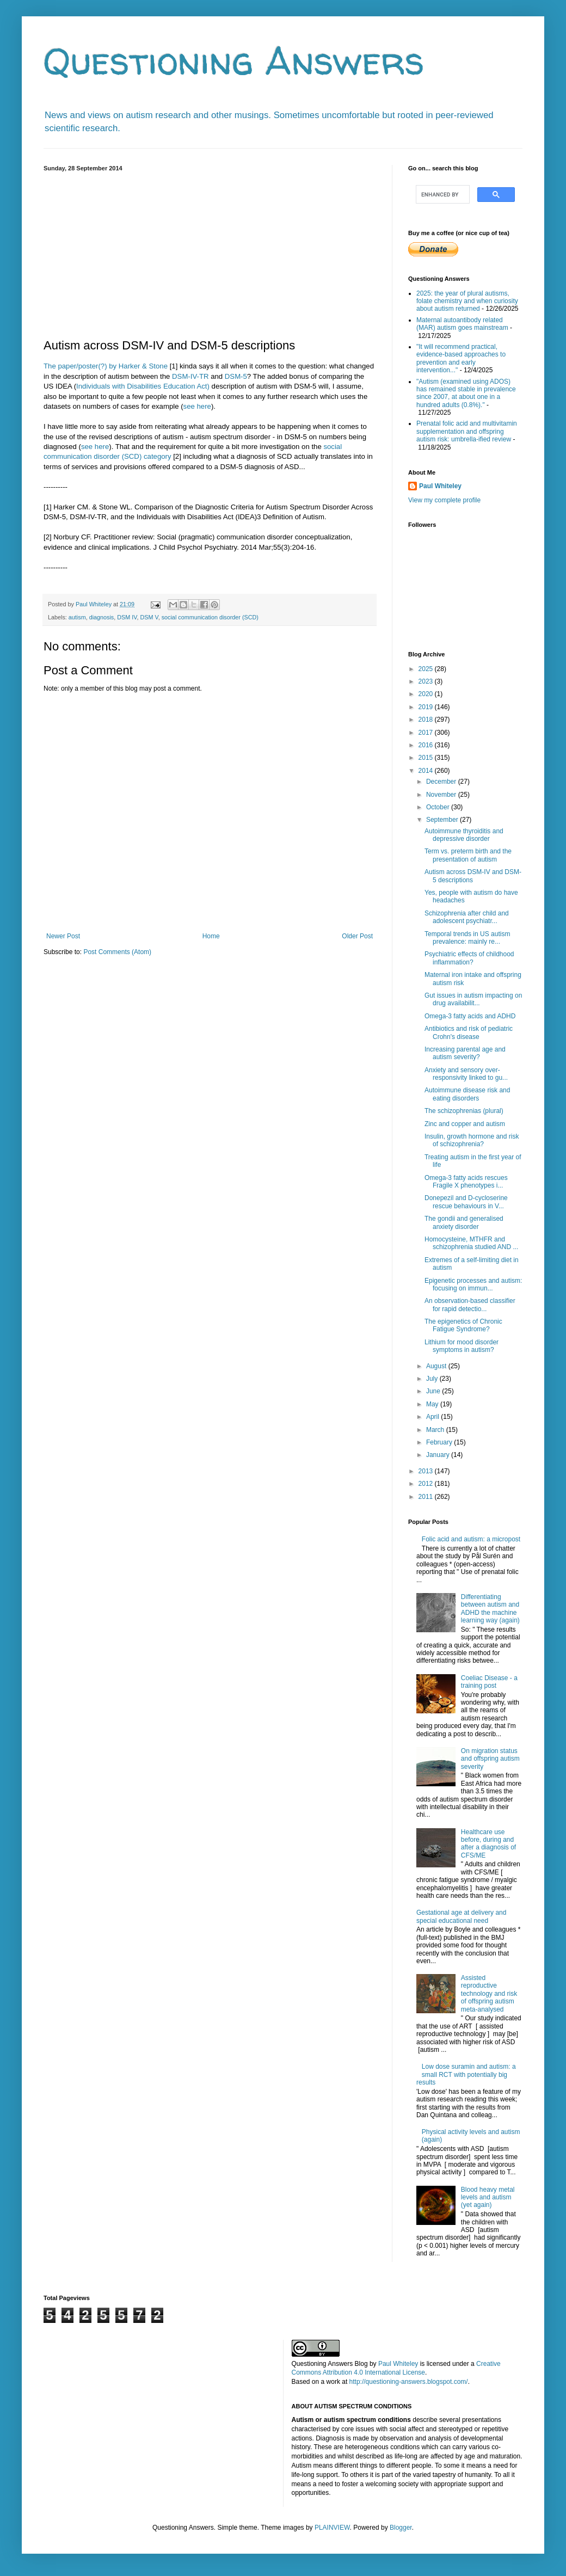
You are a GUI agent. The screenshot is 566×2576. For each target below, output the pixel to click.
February (440, 1442)
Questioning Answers (234, 60)
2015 (427, 757)
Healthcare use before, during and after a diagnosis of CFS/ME (488, 1843)
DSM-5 (236, 376)
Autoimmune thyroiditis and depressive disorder (463, 835)
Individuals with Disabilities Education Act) (143, 386)
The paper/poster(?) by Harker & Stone (106, 366)
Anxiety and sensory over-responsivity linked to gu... (466, 1073)
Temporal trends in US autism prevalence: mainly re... (467, 937)
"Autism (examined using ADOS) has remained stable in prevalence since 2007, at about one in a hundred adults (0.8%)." (466, 393)
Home (211, 936)
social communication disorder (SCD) (210, 617)
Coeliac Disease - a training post (489, 1681)
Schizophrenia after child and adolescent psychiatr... (466, 917)
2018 (427, 719)
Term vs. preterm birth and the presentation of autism (468, 855)
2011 (427, 1497)
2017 (427, 732)
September (443, 819)
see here (197, 406)
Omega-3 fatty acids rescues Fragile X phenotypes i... (466, 1181)
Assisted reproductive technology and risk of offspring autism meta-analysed (489, 1993)
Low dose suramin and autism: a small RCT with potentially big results (466, 2074)
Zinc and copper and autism (464, 1124)
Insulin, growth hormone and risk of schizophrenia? (471, 1140)
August (437, 1366)
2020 (427, 694)
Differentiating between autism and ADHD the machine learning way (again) (490, 1608)
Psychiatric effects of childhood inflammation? (469, 958)
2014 (427, 770)
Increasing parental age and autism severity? (465, 1053)
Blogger (401, 2527)
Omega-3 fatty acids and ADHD (469, 1016)
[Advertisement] (210, 253)
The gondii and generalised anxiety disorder (463, 1222)
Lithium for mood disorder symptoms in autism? (461, 1346)
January (438, 1455)
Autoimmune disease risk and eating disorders (467, 1094)
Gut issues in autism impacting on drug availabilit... (473, 999)
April (433, 1417)
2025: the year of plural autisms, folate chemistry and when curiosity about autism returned (467, 301)
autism (77, 617)
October (438, 807)
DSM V (149, 617)
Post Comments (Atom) (117, 952)
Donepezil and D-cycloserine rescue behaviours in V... (466, 1201)
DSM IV (127, 617)
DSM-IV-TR (190, 376)
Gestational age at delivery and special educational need (461, 1916)
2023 (427, 681)
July (433, 1378)
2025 (427, 669)
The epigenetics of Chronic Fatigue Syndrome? (463, 1325)
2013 (427, 1471)
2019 (427, 707)
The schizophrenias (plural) (463, 1111)
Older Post (357, 936)
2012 (427, 1483)
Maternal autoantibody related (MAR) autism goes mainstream (462, 323)
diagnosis (101, 617)
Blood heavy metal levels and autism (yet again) (488, 2197)
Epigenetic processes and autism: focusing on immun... (473, 1284)
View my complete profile (444, 500)
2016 (427, 745)
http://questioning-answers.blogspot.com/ (408, 2382)
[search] (441, 194)
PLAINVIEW (332, 2527)
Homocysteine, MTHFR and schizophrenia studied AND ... (471, 1243)
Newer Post (63, 936)
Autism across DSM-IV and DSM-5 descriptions (472, 875)
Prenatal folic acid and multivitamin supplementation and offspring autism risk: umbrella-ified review (466, 431)
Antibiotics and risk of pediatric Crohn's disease (468, 1032)
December (442, 781)
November (442, 794)
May (433, 1404)
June (434, 1391)
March (436, 1430)
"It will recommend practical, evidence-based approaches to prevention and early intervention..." (461, 358)
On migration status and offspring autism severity (490, 1758)
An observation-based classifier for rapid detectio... (469, 1304)
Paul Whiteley (440, 486)
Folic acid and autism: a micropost (471, 1539)
